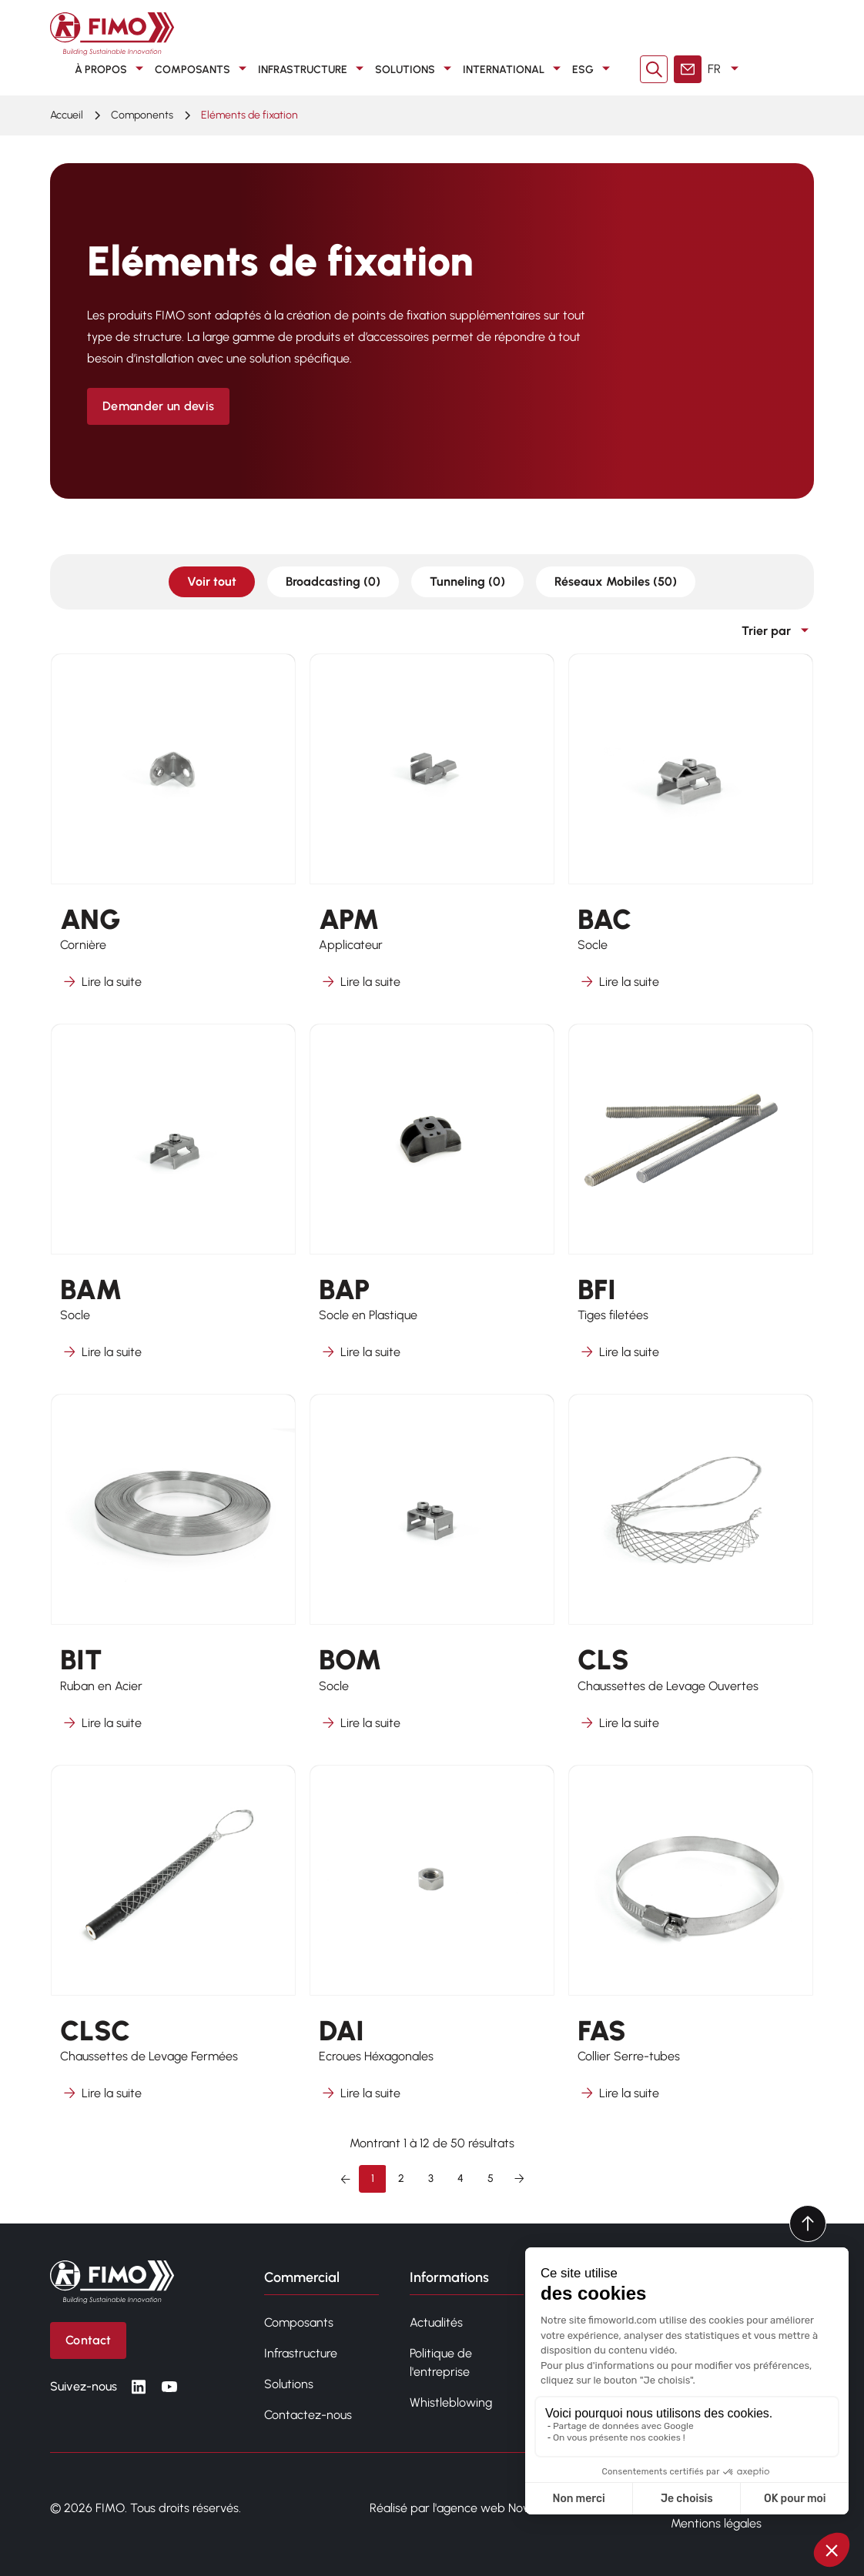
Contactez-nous (308, 2414)
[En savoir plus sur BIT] (173, 1572)
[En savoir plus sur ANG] (173, 832)
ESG (593, 69)
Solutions (416, 69)
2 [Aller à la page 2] (401, 2178)
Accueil (66, 115)
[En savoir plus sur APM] (432, 832)
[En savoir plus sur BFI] (691, 1202)
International (514, 69)
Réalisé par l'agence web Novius (456, 2508)
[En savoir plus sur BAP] (432, 1202)
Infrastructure (313, 69)
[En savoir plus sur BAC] (691, 832)
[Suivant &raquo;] (519, 2179)
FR (726, 69)
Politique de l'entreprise (441, 2362)
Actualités (436, 2322)
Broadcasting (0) (333, 581)
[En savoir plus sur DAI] (432, 1943)
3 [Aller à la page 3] (431, 2178)
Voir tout (211, 581)
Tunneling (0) (467, 581)
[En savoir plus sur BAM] (173, 1202)
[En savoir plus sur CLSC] (173, 1943)
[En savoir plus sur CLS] (691, 1572)
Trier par (778, 631)
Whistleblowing (451, 2402)
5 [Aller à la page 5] (490, 2178)
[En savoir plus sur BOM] (432, 1572)
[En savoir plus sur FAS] (691, 1943)
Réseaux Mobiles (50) (615, 581)
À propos (112, 69)
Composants (203, 69)
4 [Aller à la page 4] (460, 2178)
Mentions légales (716, 2523)
